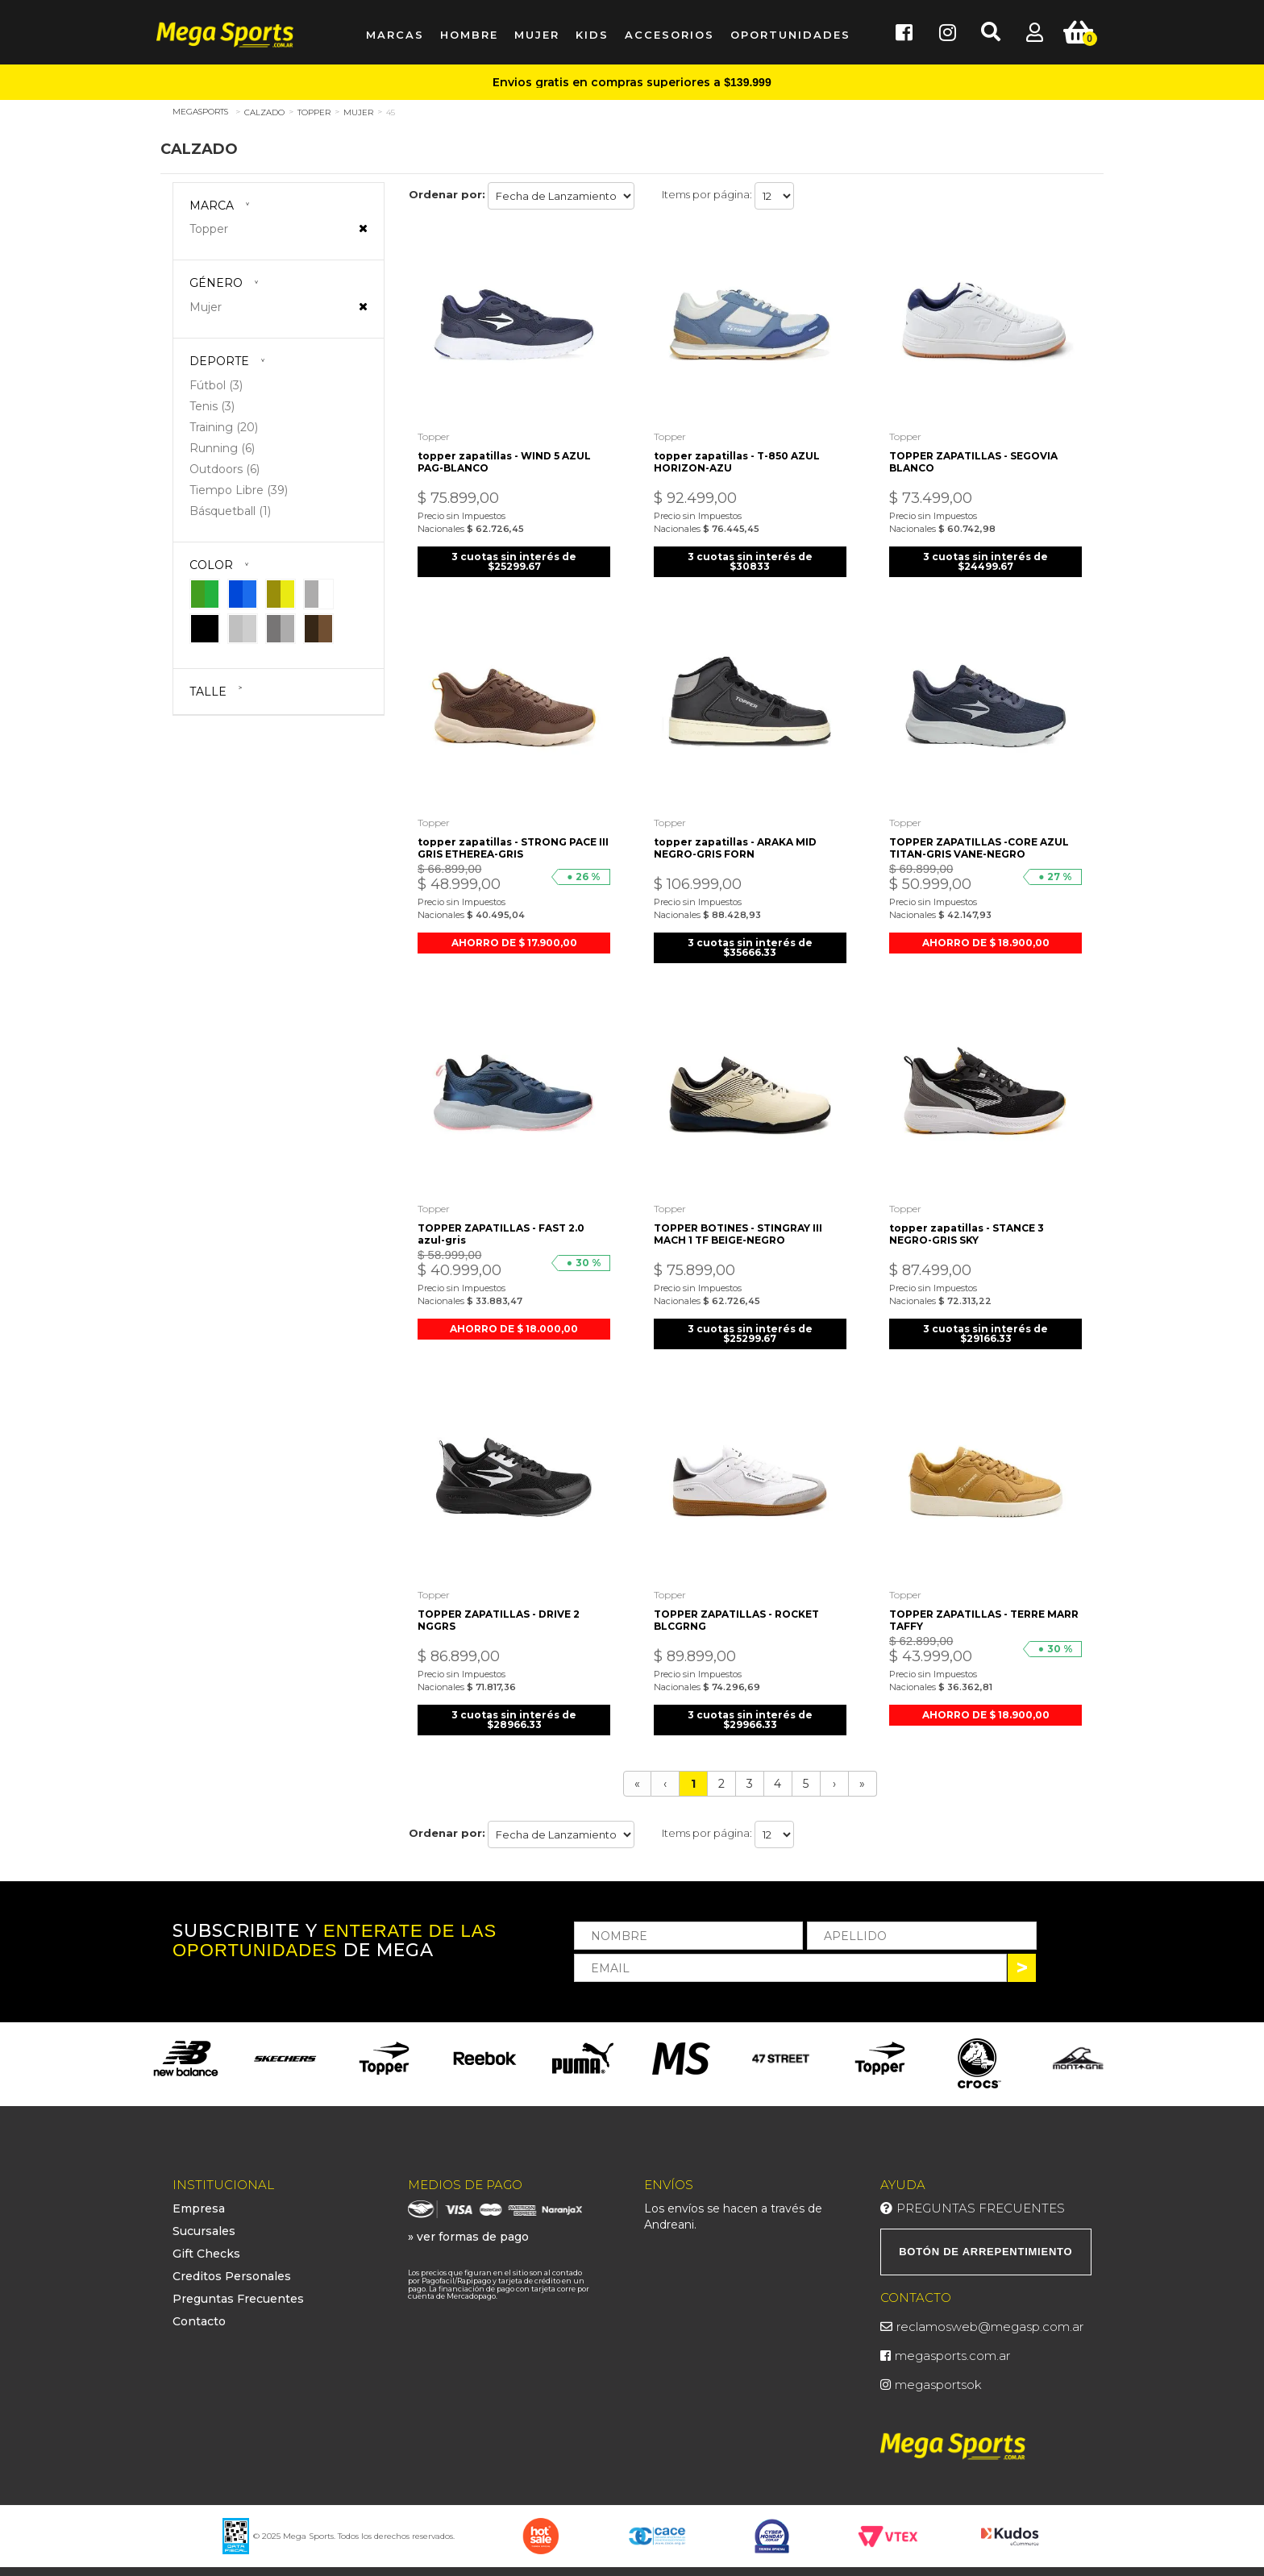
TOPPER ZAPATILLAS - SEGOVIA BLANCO (976, 458)
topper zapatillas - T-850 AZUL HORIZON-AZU (739, 458)
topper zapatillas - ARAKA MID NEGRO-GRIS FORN (737, 841)
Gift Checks (206, 2242)
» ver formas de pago (468, 2225)
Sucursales (204, 2219)
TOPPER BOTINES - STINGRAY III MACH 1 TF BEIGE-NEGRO (740, 1224)
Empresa (199, 2197)
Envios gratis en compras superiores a (632, 82)
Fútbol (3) (216, 385)
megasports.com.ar (952, 2344)
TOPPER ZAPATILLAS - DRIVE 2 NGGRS (502, 1607)
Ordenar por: (447, 194)
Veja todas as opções (363, 228)
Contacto (199, 2310)
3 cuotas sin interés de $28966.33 (513, 1707)
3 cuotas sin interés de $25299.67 (513, 557)
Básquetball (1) (230, 511)
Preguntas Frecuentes (238, 2287)
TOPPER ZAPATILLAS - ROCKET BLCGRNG (738, 1607)
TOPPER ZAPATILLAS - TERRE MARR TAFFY (969, 1607)
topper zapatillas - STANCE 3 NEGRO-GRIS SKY (969, 1224)
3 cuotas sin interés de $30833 (750, 557)
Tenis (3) (212, 406)
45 (390, 112)
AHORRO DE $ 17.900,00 (514, 935)
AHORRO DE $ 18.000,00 (514, 1319)
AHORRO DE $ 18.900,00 (986, 935)
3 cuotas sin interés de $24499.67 (985, 557)
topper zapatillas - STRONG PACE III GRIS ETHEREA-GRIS (510, 841)
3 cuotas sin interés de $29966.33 (750, 1707)
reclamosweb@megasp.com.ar (989, 2315)
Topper (314, 112)
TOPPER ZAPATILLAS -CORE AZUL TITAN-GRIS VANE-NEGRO (981, 841)
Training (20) (223, 427)
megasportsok (938, 2373)
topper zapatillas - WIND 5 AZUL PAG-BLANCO (507, 458)
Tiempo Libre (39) (238, 490)
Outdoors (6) (224, 469)
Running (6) (222, 448)
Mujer (358, 112)
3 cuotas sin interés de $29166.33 (985, 1324)
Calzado (264, 112)
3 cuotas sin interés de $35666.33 (750, 940)
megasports (200, 111)
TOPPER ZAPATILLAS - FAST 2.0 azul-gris (504, 1224)
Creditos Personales (232, 2265)
